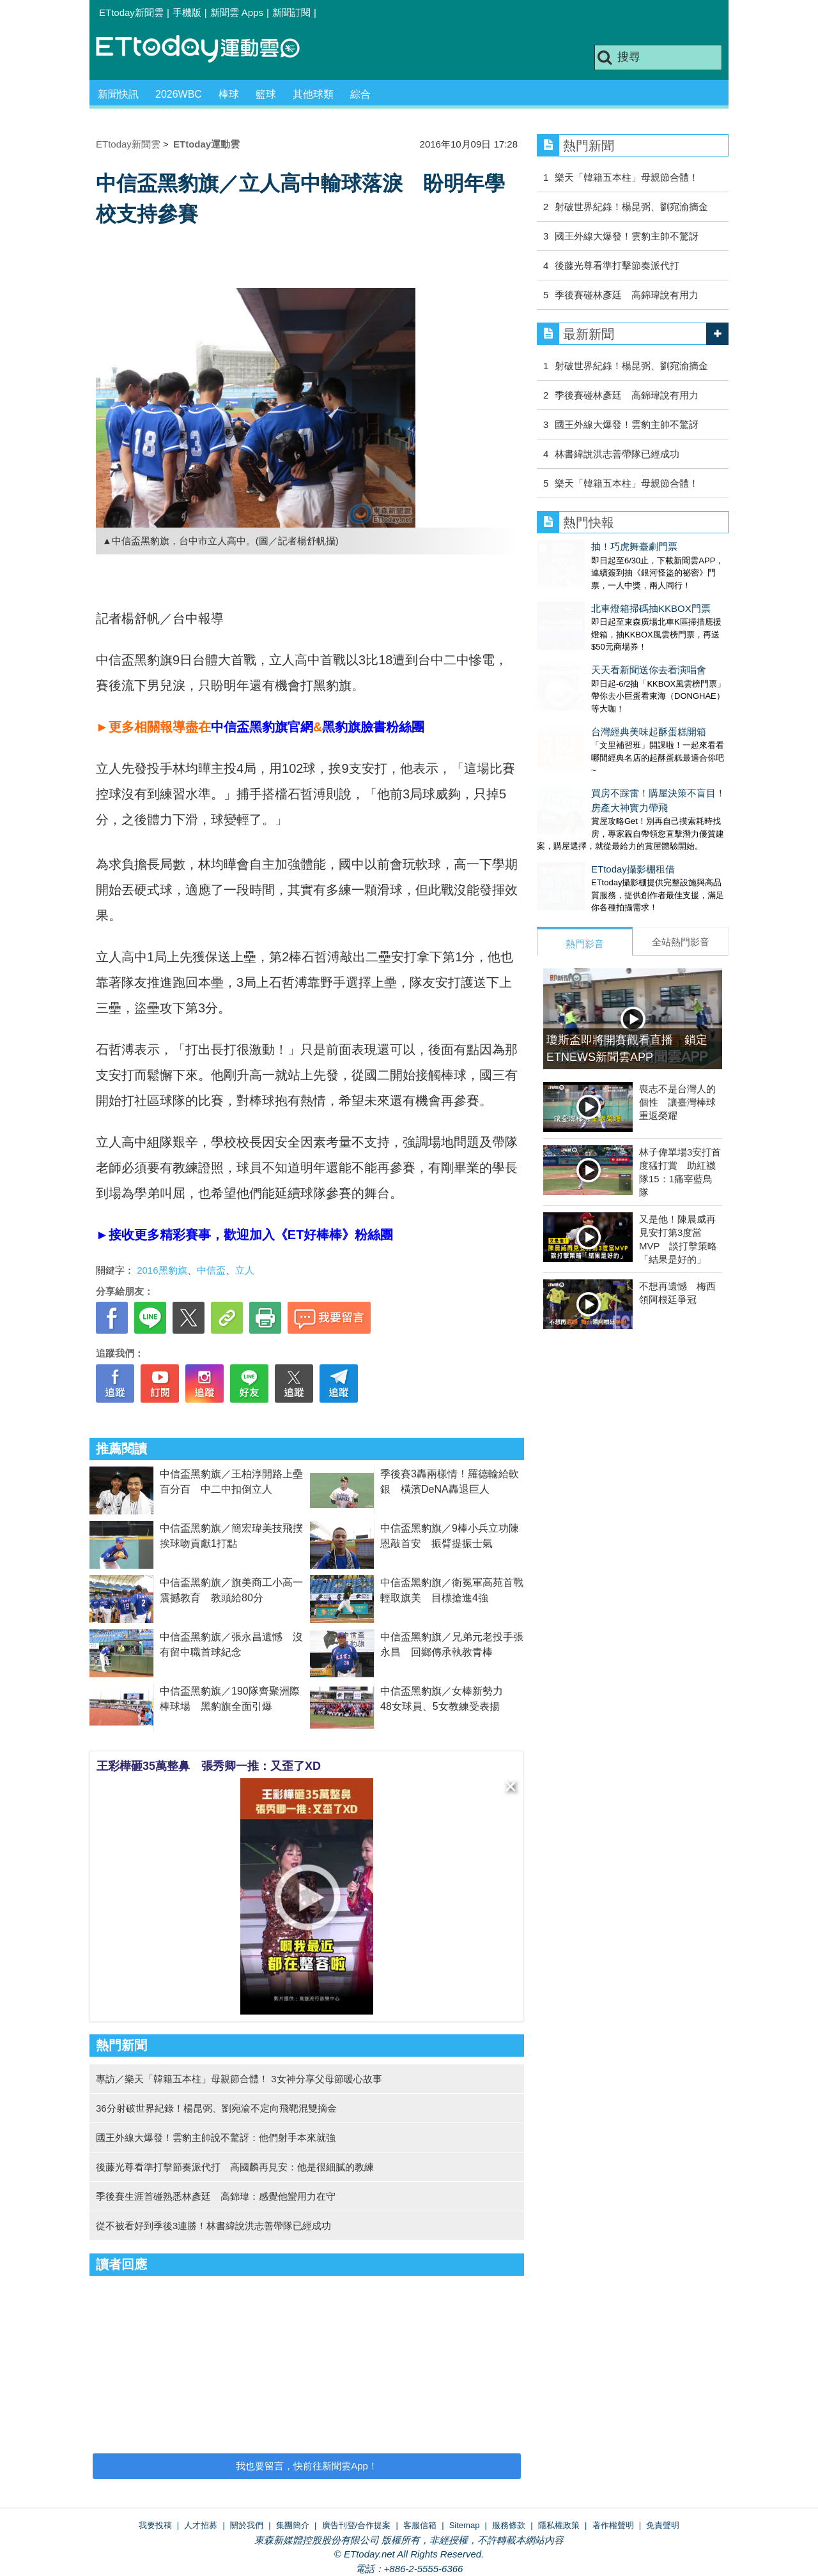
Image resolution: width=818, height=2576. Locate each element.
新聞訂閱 (291, 12)
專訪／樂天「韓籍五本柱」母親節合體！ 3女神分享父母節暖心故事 (239, 2078)
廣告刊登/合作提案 (356, 2525)
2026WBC (178, 94)
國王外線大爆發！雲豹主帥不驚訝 (626, 236)
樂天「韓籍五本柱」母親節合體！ (626, 177)
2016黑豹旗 (162, 1270)
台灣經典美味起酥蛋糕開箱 (594, 693)
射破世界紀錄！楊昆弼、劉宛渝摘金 (631, 206)
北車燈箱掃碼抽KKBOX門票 (596, 595)
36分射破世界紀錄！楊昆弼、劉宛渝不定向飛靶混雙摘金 (216, 2108)
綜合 (360, 94)
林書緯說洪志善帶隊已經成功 (617, 453)
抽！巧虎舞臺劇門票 (580, 546)
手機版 (187, 12)
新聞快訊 (118, 94)
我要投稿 (155, 2525)
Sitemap (464, 2525)
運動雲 (208, 49)
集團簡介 (292, 2525)
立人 (244, 1270)
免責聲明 (662, 2525)
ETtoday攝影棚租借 (579, 817)
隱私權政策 (559, 2525)
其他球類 (313, 94)
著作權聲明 (613, 2525)
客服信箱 (419, 2525)
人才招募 (200, 2525)
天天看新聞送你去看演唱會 (594, 644)
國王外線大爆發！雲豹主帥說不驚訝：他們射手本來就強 (216, 2137)
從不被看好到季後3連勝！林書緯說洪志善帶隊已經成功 (213, 2225)
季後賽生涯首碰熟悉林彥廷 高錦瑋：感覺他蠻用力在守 (216, 2196)
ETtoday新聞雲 (131, 12)
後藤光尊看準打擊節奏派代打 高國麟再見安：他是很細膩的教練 (235, 2166)
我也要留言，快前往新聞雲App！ (307, 2465)
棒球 (229, 94)
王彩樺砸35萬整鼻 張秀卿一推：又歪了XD (208, 1766)
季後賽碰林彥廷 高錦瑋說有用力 (626, 294)
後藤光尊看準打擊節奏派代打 (617, 265)
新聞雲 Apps (236, 12)
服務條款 (508, 2525)
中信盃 (211, 1270)
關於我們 (246, 2525)
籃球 (266, 94)
